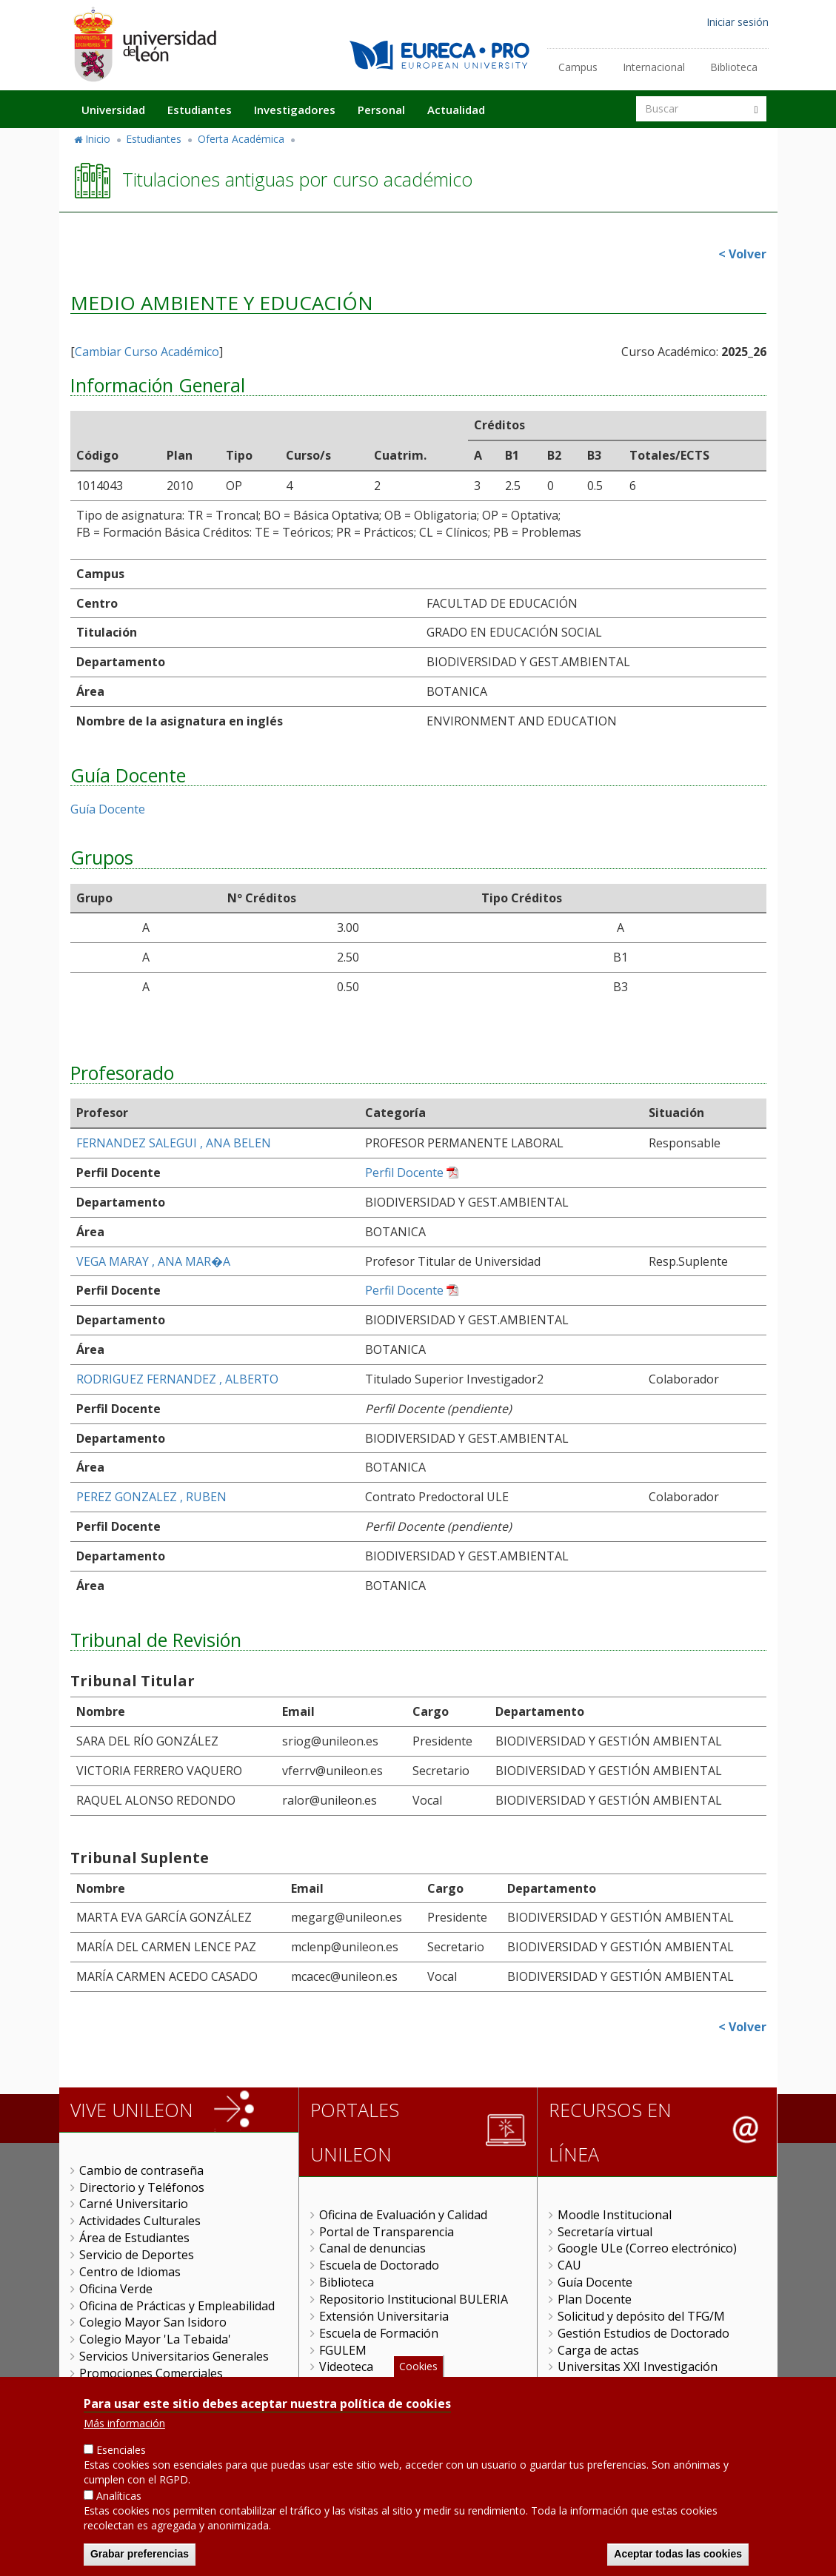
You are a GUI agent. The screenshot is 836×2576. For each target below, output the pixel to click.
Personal (381, 109)
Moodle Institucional (615, 2215)
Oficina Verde (116, 2289)
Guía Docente (107, 809)
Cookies (418, 2366)
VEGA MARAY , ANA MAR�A (153, 1261)
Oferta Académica (241, 139)
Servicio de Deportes (136, 2255)
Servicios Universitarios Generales (174, 2356)
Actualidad (456, 109)
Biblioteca (734, 67)
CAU (569, 2265)
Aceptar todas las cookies (678, 2554)
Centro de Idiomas (130, 2272)
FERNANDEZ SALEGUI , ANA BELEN (173, 1143)
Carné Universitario (133, 2204)
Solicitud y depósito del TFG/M (641, 2316)
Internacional (654, 67)
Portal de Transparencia (386, 2232)
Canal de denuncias (372, 2248)
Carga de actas (598, 2350)
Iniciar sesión (737, 22)
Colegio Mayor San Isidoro (153, 2322)
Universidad (113, 109)
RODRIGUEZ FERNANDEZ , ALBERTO (177, 1379)
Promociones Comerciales (151, 2373)
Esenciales (121, 2450)
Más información (124, 2423)
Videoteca (346, 2366)
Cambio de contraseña (141, 2170)
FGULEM (343, 2350)
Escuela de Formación (378, 2333)
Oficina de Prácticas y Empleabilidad (177, 2306)
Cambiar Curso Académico (147, 351)
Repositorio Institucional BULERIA (413, 2299)
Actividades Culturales (140, 2221)
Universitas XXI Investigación (638, 2366)
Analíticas (118, 2496)
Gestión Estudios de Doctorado (643, 2333)
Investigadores (294, 109)
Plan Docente (595, 2299)
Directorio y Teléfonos (141, 2187)
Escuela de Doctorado (379, 2265)
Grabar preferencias (139, 2554)
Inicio (97, 139)
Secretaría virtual (605, 2232)
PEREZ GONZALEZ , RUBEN (151, 1497)
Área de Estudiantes (134, 2238)
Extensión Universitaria (384, 2316)
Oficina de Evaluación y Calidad (403, 2215)
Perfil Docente (404, 1172)
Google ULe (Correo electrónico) (647, 2248)
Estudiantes (199, 109)
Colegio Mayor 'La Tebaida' (155, 2339)
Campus (578, 67)
